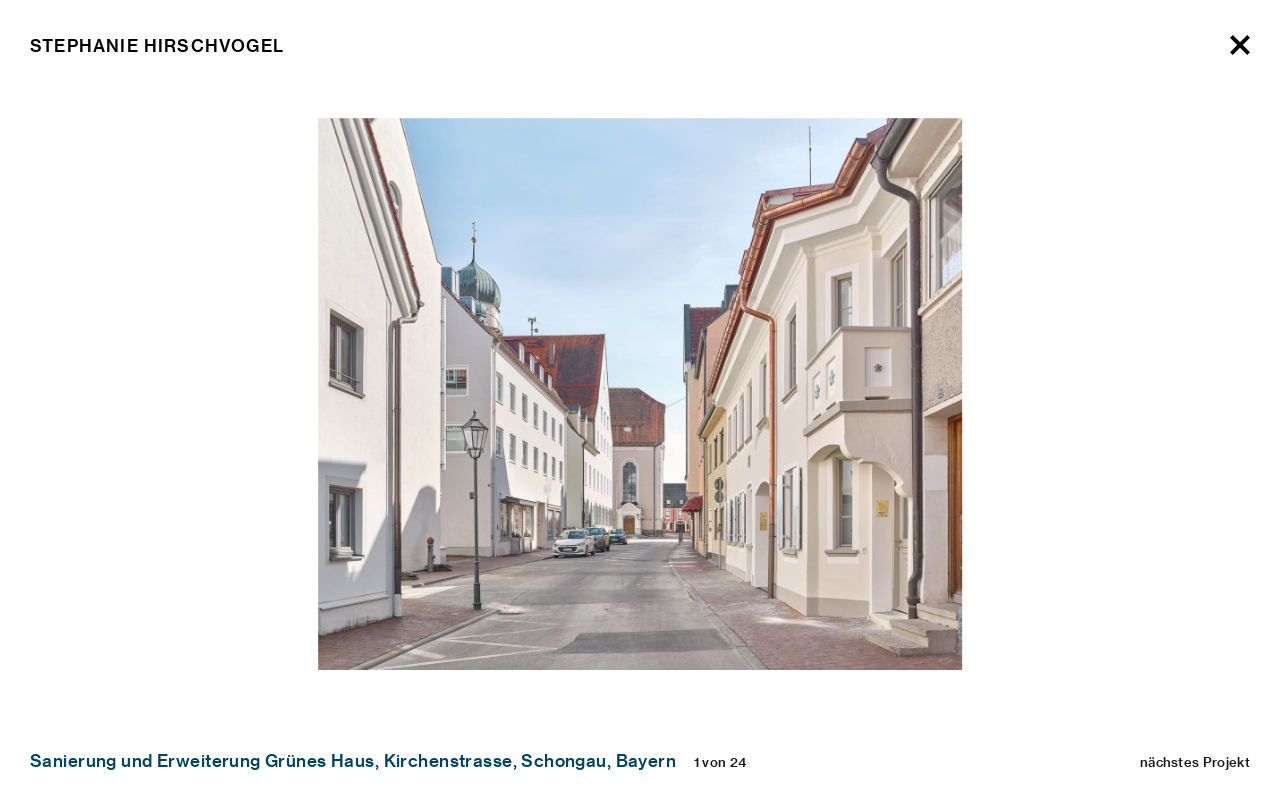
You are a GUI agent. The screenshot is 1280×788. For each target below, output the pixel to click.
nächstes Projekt (1195, 761)
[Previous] (47, 135)
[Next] (1232, 135)
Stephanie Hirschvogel (157, 45)
